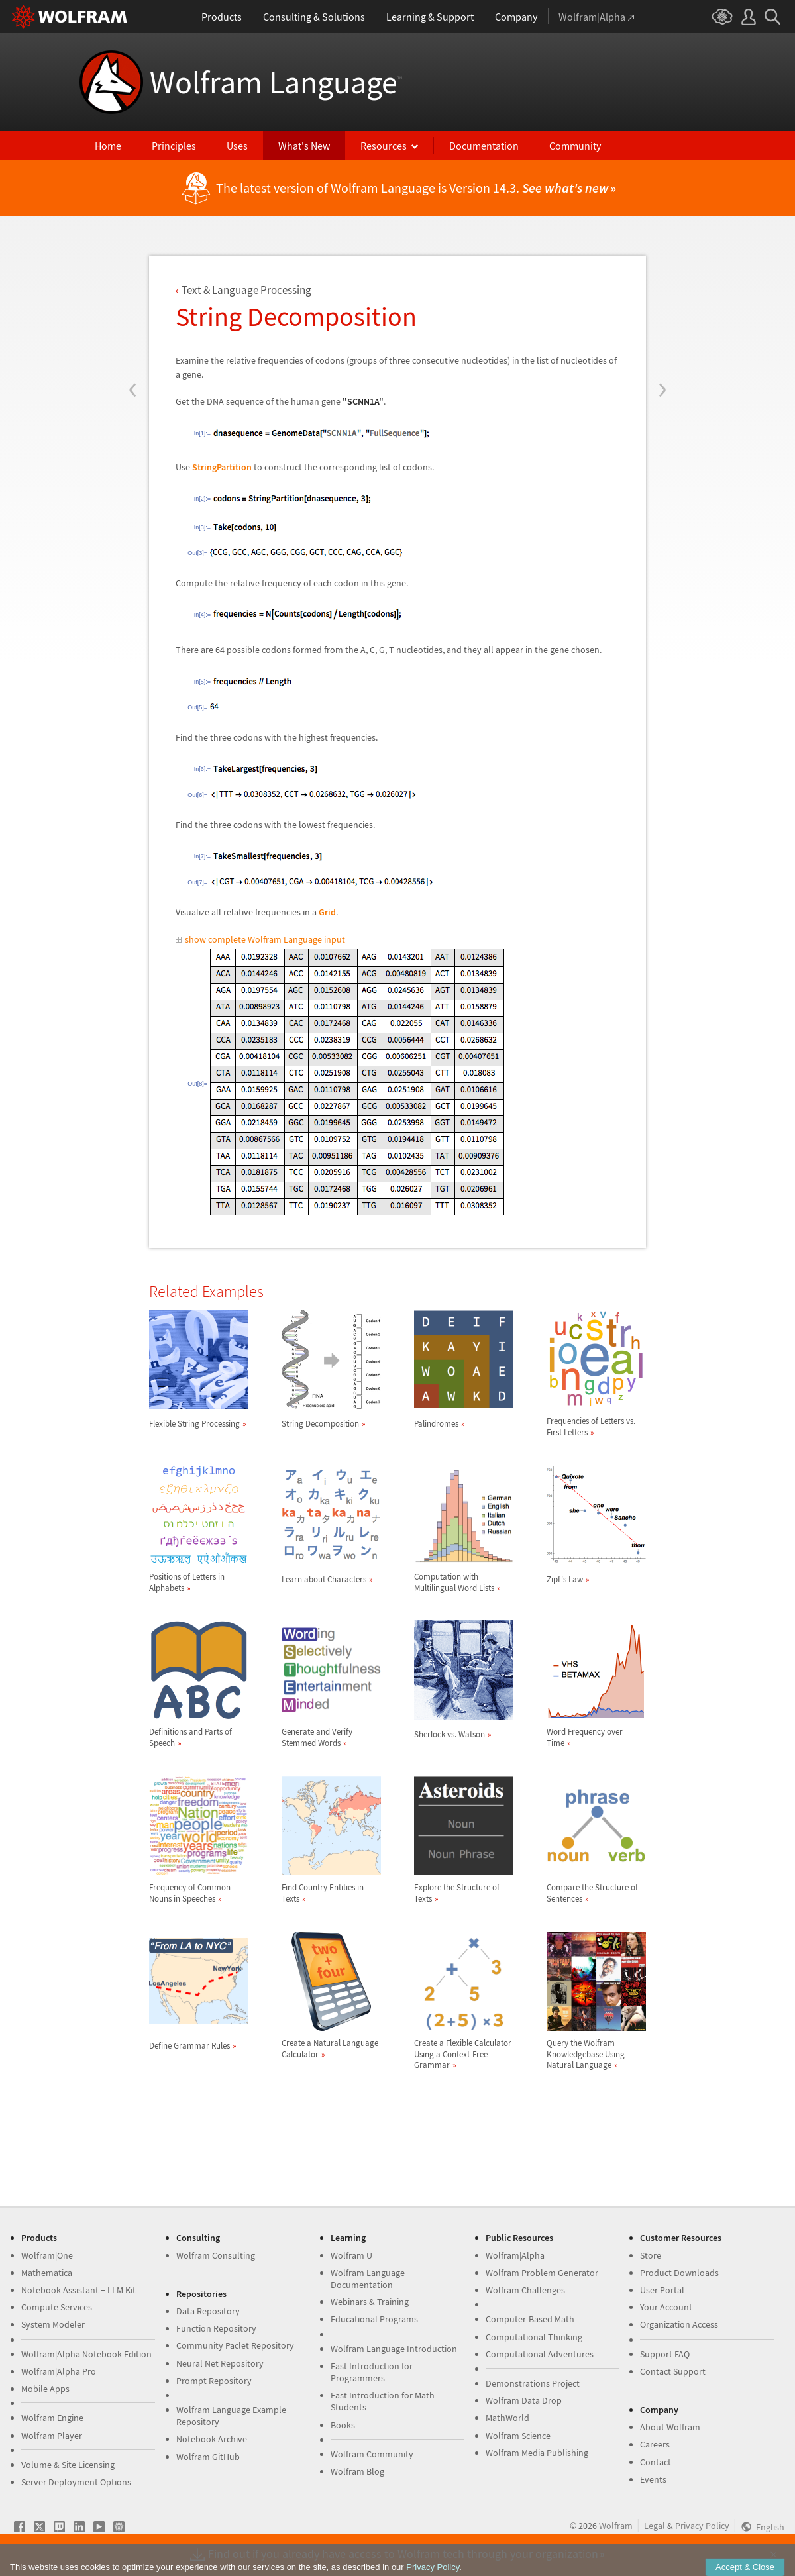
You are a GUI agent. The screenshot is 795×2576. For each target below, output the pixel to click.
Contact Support (673, 2371)
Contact (655, 2462)
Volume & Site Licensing (68, 2465)
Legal (654, 2526)
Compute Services (56, 2307)
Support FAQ (665, 2354)
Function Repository (216, 2328)
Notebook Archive (211, 2439)
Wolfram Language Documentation (368, 2279)
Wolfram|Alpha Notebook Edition (86, 2354)
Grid (327, 912)
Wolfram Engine (52, 2418)
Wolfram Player (51, 2436)
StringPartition (222, 467)
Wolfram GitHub (208, 2457)
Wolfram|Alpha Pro (58, 2371)
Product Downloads (679, 2273)
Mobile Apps (45, 2389)
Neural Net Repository (220, 2363)
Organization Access (679, 2324)
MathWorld (507, 2418)
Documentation (484, 145)
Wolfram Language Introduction (394, 2349)
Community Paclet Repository (235, 2345)
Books (343, 2425)
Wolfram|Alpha (515, 2255)
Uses (237, 145)
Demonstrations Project (533, 2383)
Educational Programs (374, 2319)
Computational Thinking (534, 2337)
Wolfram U (351, 2255)
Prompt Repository (214, 2381)
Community (575, 145)
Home (108, 145)
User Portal (662, 2290)
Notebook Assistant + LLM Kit (78, 2290)
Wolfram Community (372, 2454)
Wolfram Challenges (525, 2290)
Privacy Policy (702, 2526)
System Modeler (53, 2324)
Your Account (666, 2307)
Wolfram (616, 2526)
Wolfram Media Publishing (537, 2453)
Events (653, 2479)
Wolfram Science (518, 2436)
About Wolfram (670, 2427)
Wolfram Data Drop (524, 2400)
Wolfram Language (276, 82)
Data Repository (208, 2311)
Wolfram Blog (357, 2471)
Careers (655, 2444)
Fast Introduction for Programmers (372, 2372)
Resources (383, 145)
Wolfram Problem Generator (542, 2273)
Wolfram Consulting (215, 2255)
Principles (174, 145)
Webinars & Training (370, 2302)
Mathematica (46, 2273)
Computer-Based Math (530, 2319)
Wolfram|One (47, 2255)
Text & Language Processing (246, 290)
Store (650, 2255)
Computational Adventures (540, 2354)
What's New (304, 145)
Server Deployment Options (76, 2482)
